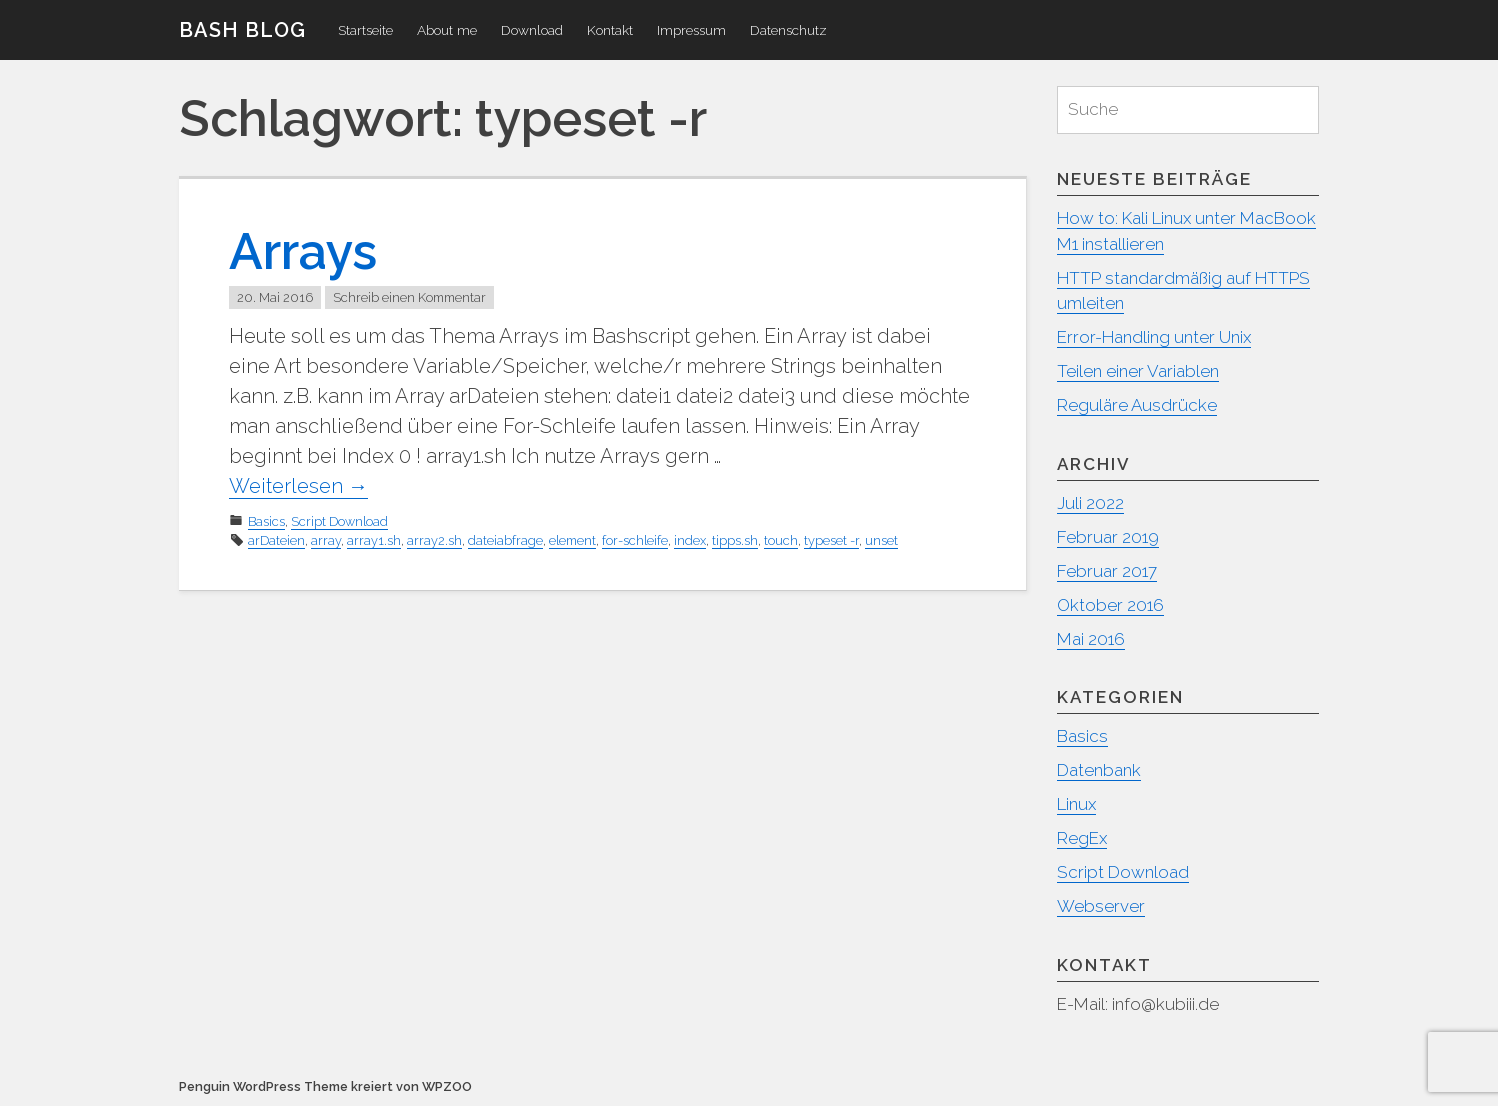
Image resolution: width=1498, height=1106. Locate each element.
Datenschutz (788, 30)
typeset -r (831, 540)
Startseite (365, 30)
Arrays (303, 251)
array (326, 540)
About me (447, 30)
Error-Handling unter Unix (1154, 337)
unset (881, 540)
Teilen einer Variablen (1138, 371)
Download (532, 30)
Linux (1076, 804)
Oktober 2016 (1110, 605)
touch (781, 540)
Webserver (1101, 906)
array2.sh (434, 540)
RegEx (1082, 838)
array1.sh (374, 540)
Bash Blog (242, 30)
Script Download (339, 521)
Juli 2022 (1090, 503)
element (572, 540)
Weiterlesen (298, 486)
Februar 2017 (1107, 571)
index (690, 540)
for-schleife (635, 540)
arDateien (276, 540)
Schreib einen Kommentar (409, 297)
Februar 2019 (1108, 537)
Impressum (691, 30)
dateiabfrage (505, 540)
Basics (266, 521)
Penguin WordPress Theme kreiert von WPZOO (325, 1086)
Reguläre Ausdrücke (1137, 405)
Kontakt (610, 30)
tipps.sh (735, 540)
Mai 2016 (1091, 639)
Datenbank (1099, 770)
